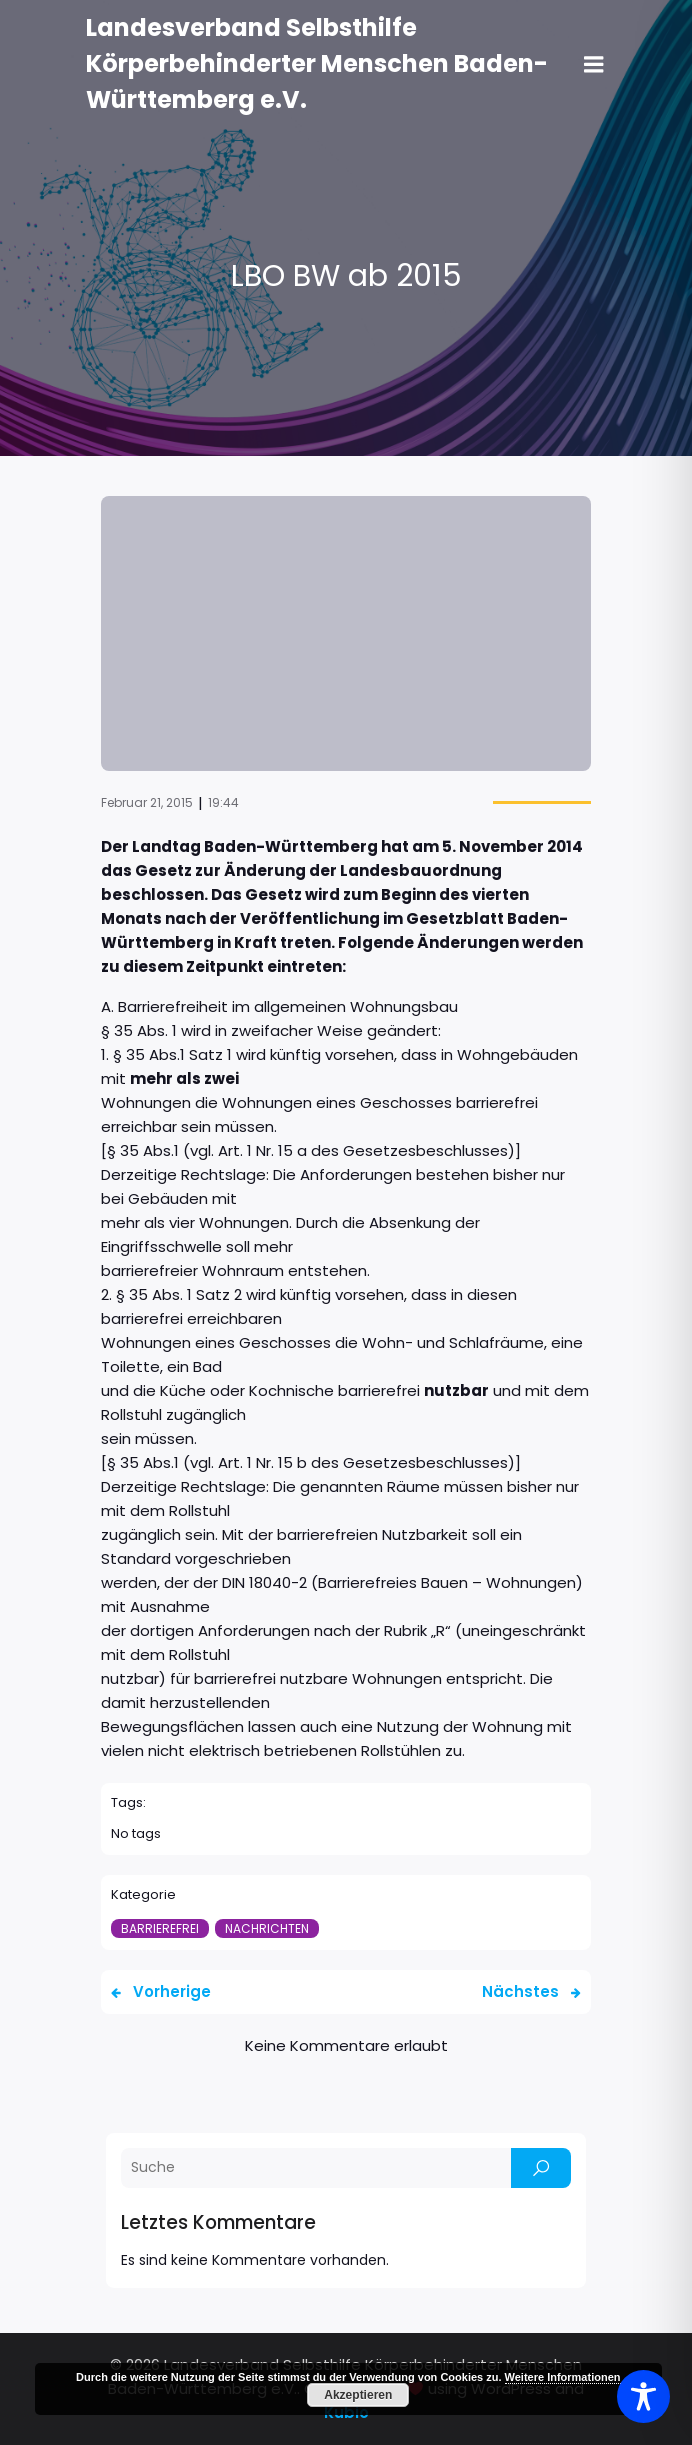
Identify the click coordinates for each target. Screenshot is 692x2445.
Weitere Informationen (563, 2377)
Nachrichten (267, 1928)
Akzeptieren (358, 2395)
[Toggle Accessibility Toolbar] (643, 2396)
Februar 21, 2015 (147, 802)
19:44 (223, 802)
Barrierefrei (160, 1928)
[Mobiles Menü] (594, 65)
